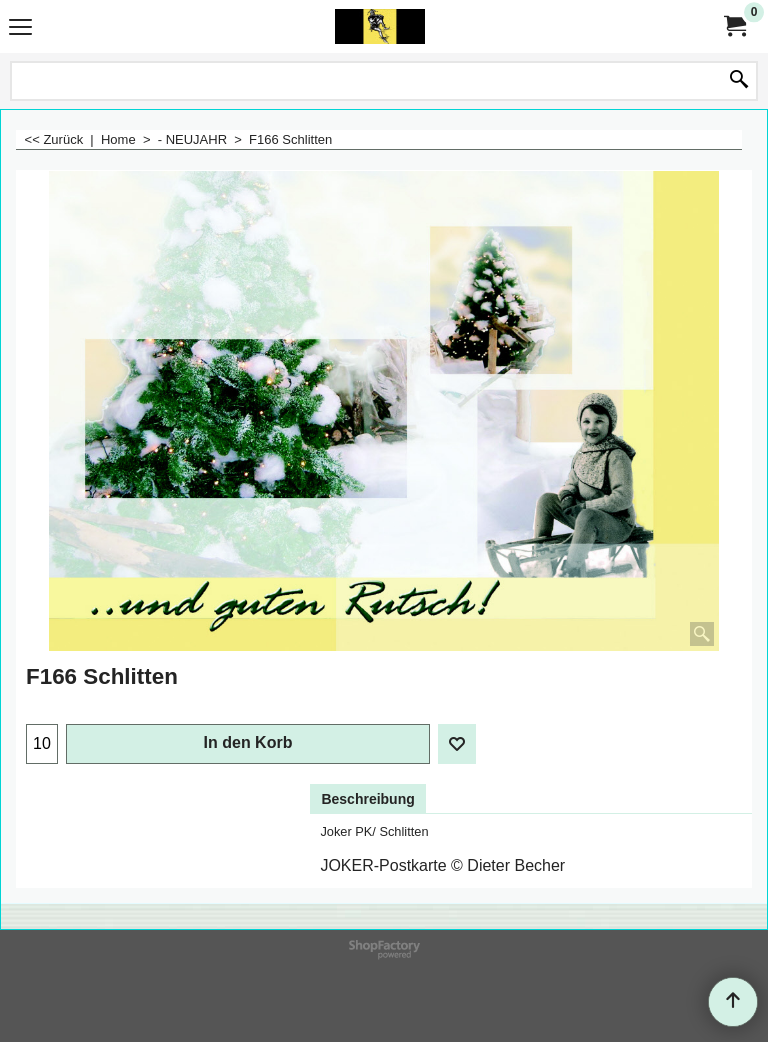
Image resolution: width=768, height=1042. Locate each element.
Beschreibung (367, 799)
